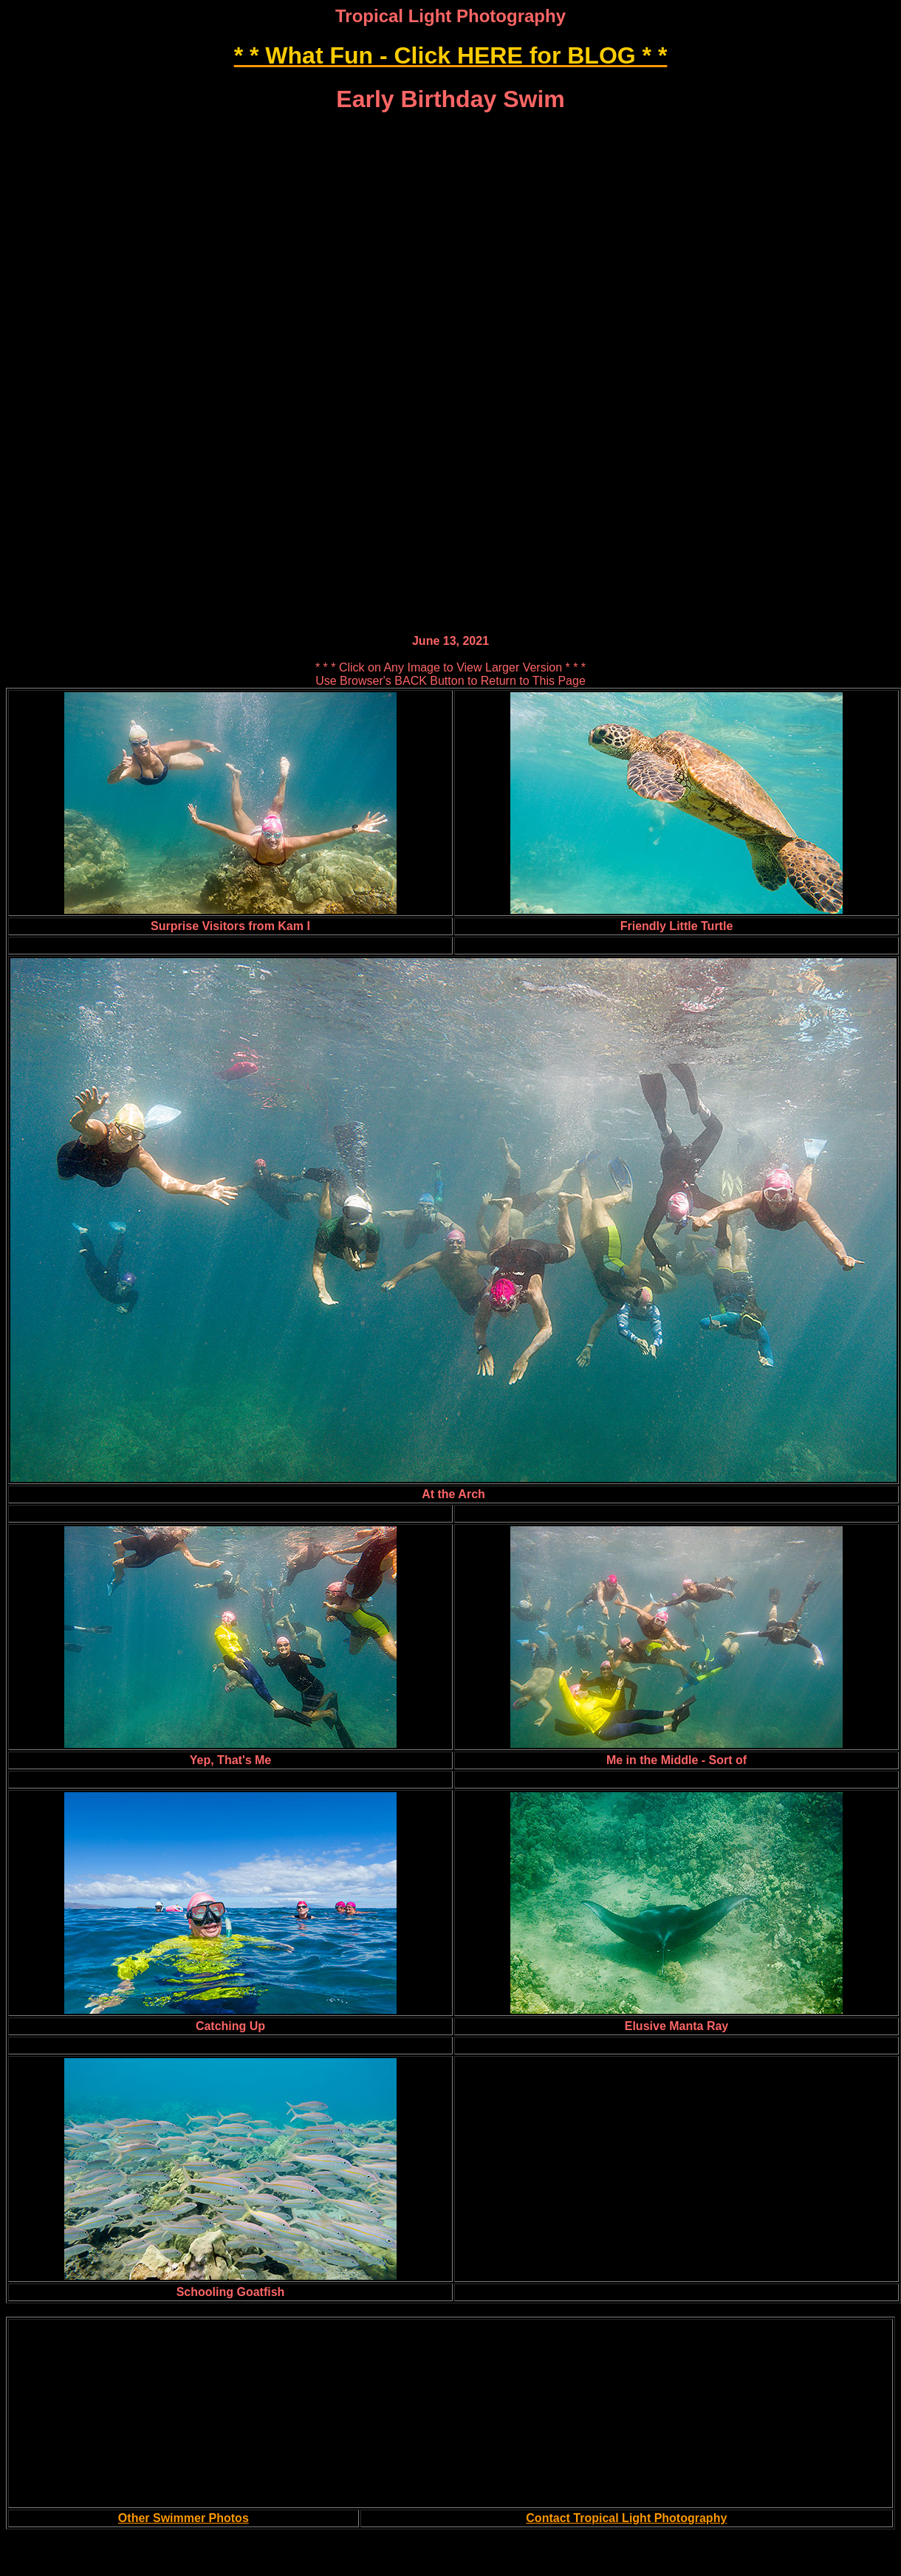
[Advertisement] (450, 221)
